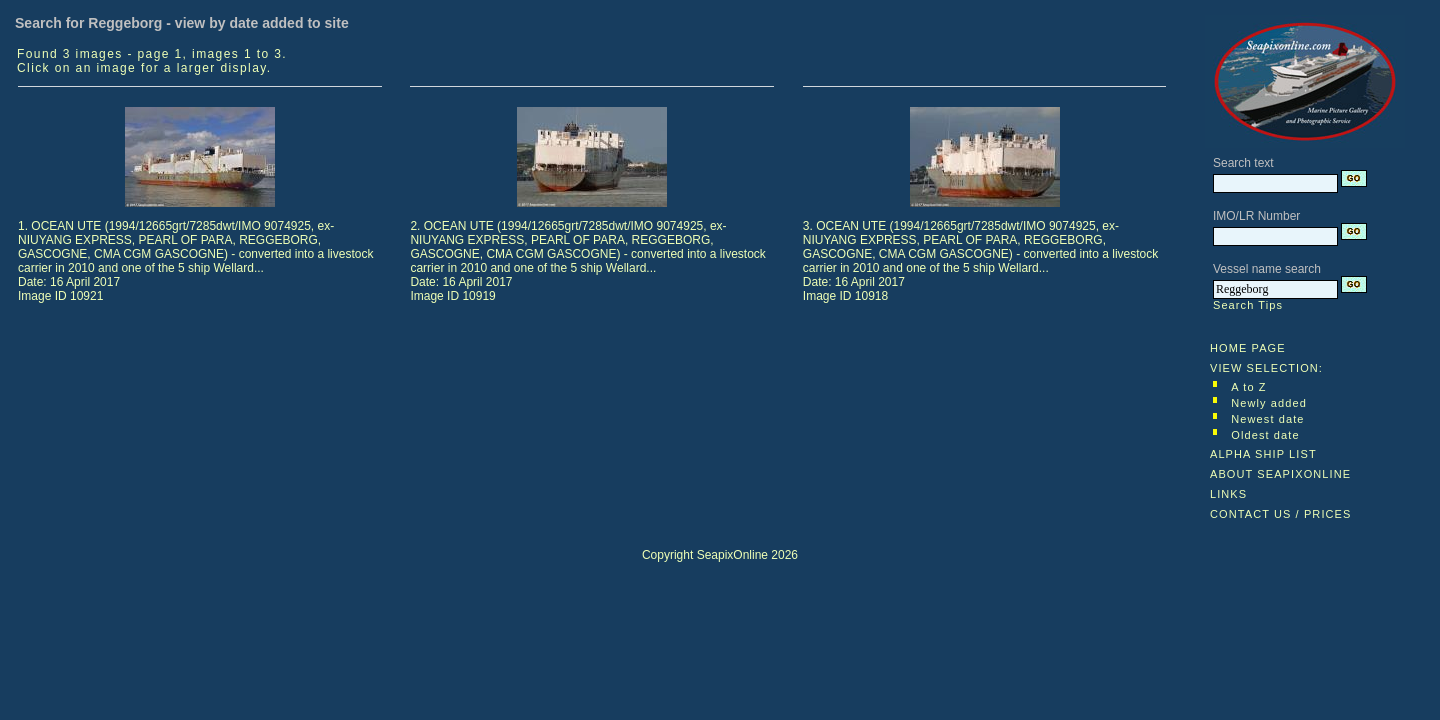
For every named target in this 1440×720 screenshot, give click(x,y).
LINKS (1228, 494)
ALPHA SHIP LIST (1263, 454)
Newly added (1269, 403)
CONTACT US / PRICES (1281, 514)
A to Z (1248, 387)
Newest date (1267, 419)
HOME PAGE (1248, 348)
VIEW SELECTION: (1266, 368)
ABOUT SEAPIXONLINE (1280, 474)
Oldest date (1265, 435)
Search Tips (1248, 305)
